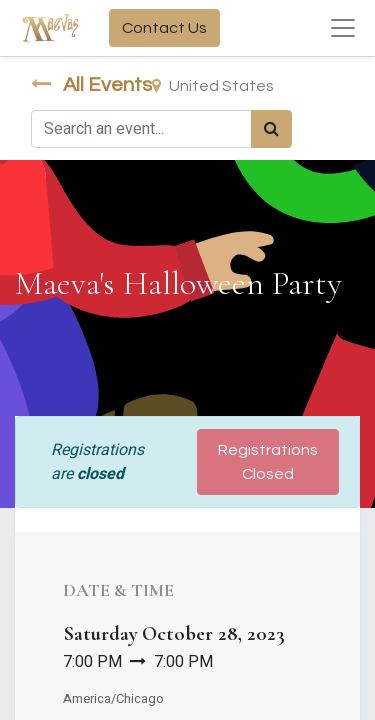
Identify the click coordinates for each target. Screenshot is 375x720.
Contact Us (164, 28)
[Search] (271, 129)
